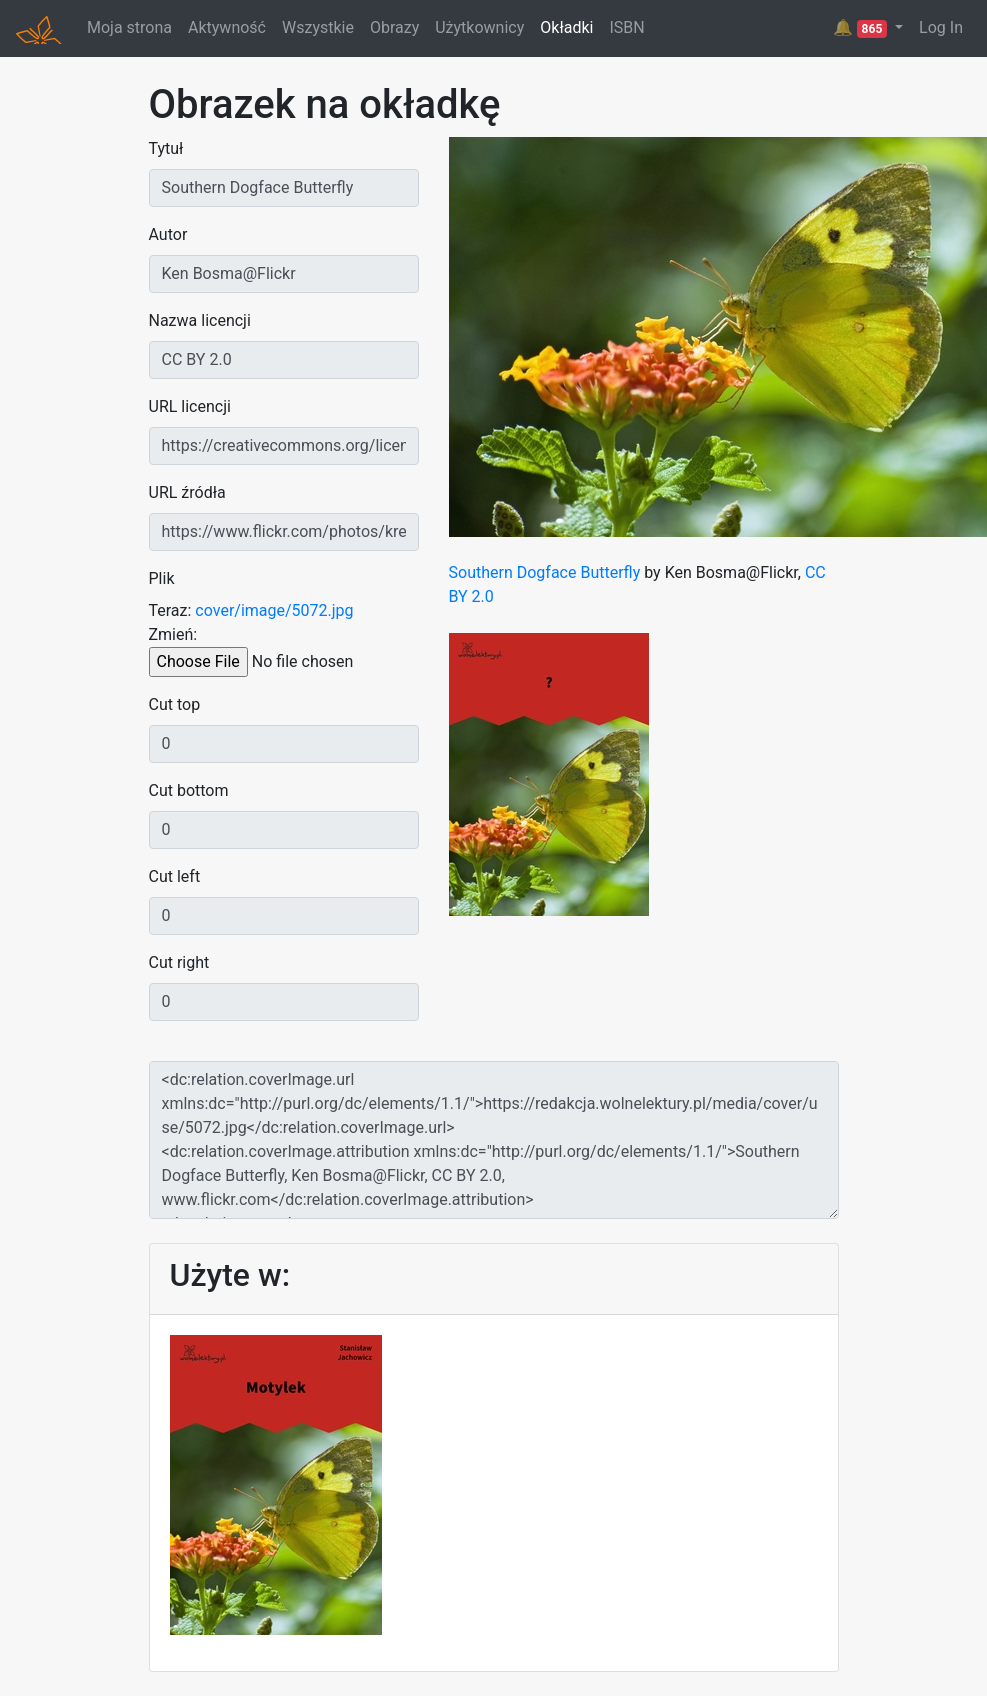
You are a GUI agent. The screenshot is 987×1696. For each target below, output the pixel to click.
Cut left (175, 876)
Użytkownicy (479, 27)
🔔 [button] (862, 28)
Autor (168, 234)
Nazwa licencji (200, 320)
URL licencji (190, 406)
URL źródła (187, 492)
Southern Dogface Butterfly (545, 572)
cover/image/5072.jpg (274, 610)
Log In (941, 27)
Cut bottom (189, 790)
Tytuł (166, 148)
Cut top (175, 704)
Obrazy (394, 27)
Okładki (566, 27)
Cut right (179, 962)
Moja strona (129, 27)
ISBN (626, 27)
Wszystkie (318, 27)
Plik (162, 578)
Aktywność (227, 27)
